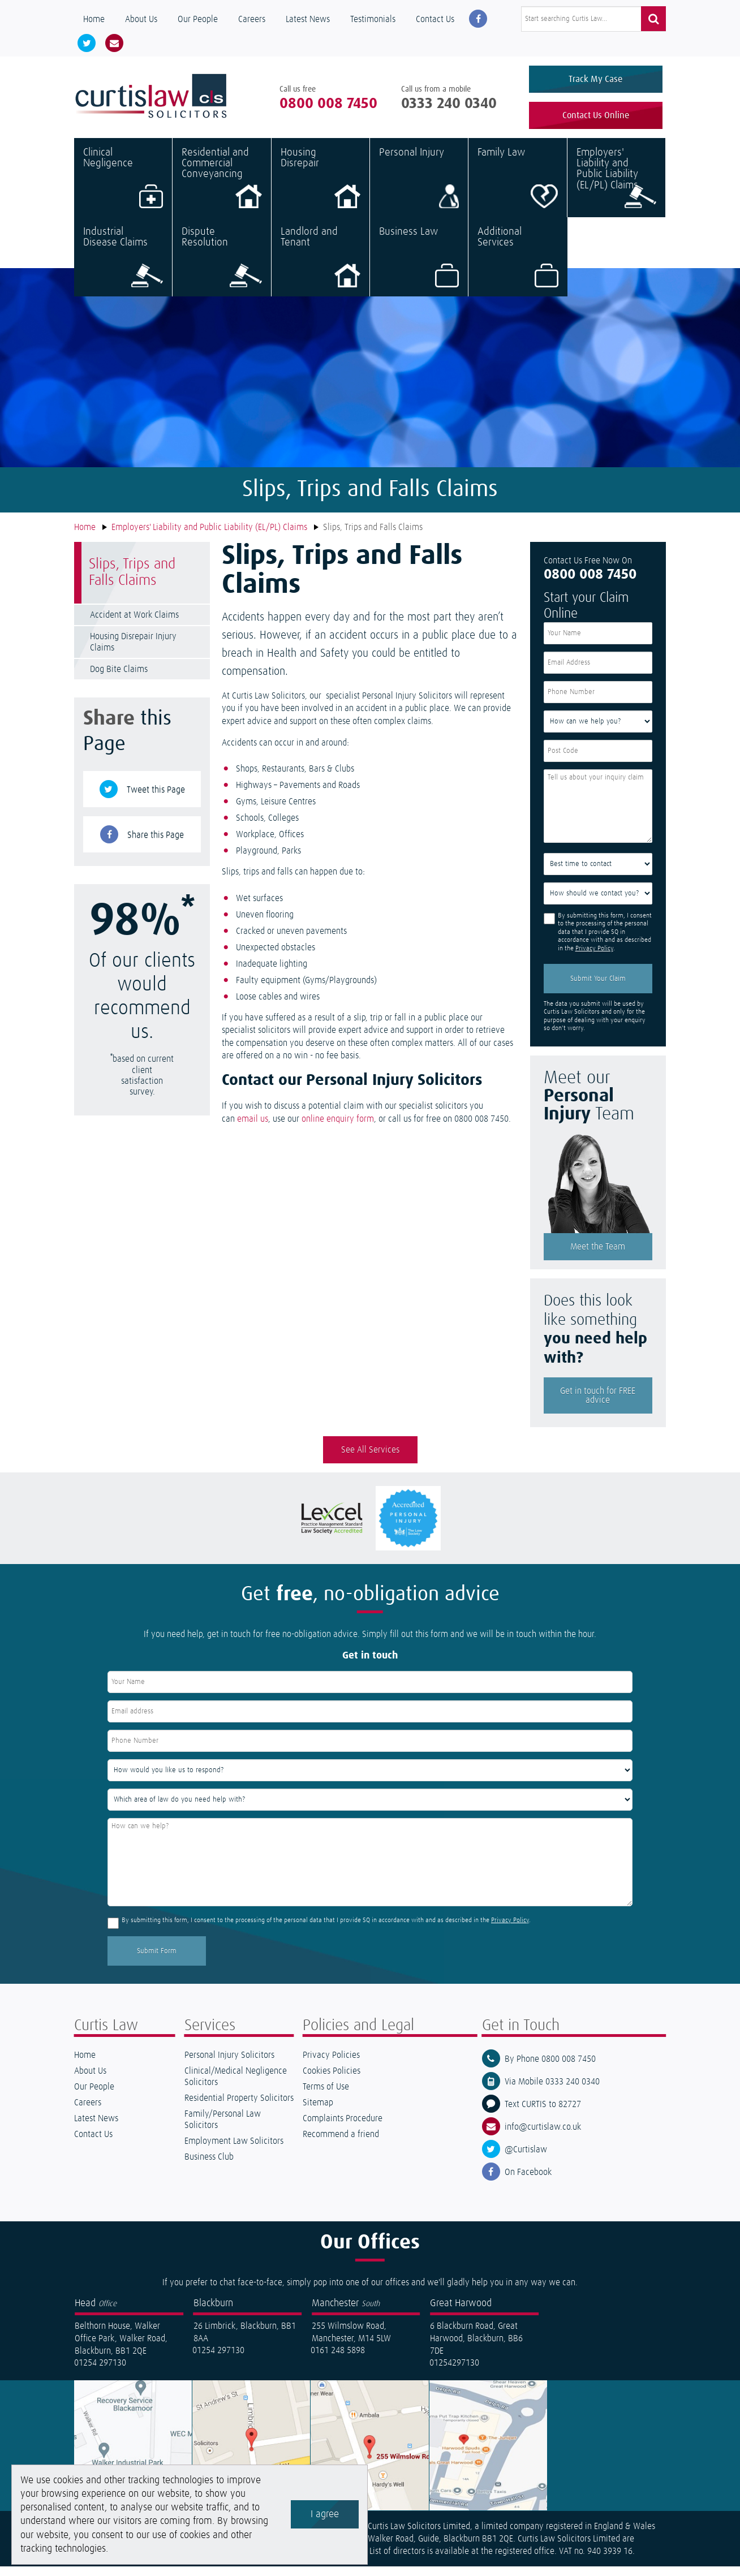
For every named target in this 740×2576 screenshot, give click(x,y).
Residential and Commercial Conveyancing (221, 186)
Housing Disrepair (320, 186)
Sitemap (318, 2112)
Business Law (419, 265)
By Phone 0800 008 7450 (550, 2068)
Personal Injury (419, 186)
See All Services (370, 1458)
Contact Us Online (596, 120)
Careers (251, 19)
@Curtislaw (526, 2159)
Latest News (308, 19)
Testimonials (372, 19)
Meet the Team (597, 1256)
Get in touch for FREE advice (597, 1404)
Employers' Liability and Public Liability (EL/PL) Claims (616, 186)
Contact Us (435, 19)
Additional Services (517, 265)
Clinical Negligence (123, 186)
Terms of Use (326, 2096)
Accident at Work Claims (134, 624)
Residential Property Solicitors (239, 2107)
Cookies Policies (331, 2080)
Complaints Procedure (342, 2128)
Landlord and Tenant (320, 265)
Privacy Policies (331, 2064)
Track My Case (595, 79)
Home (94, 19)
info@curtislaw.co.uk (543, 2136)
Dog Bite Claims (119, 678)
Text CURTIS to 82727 (543, 2113)
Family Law (517, 186)
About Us (141, 19)
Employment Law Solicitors (233, 2150)
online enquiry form (338, 1127)
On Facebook (528, 2181)
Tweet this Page (156, 799)
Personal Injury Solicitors (229, 2064)
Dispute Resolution (221, 265)
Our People (198, 19)
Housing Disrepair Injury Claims (133, 651)
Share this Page (155, 844)
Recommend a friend (341, 2143)
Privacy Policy (594, 957)
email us (252, 1127)
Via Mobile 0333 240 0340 (552, 2091)
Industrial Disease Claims (123, 265)
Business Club (209, 2166)
